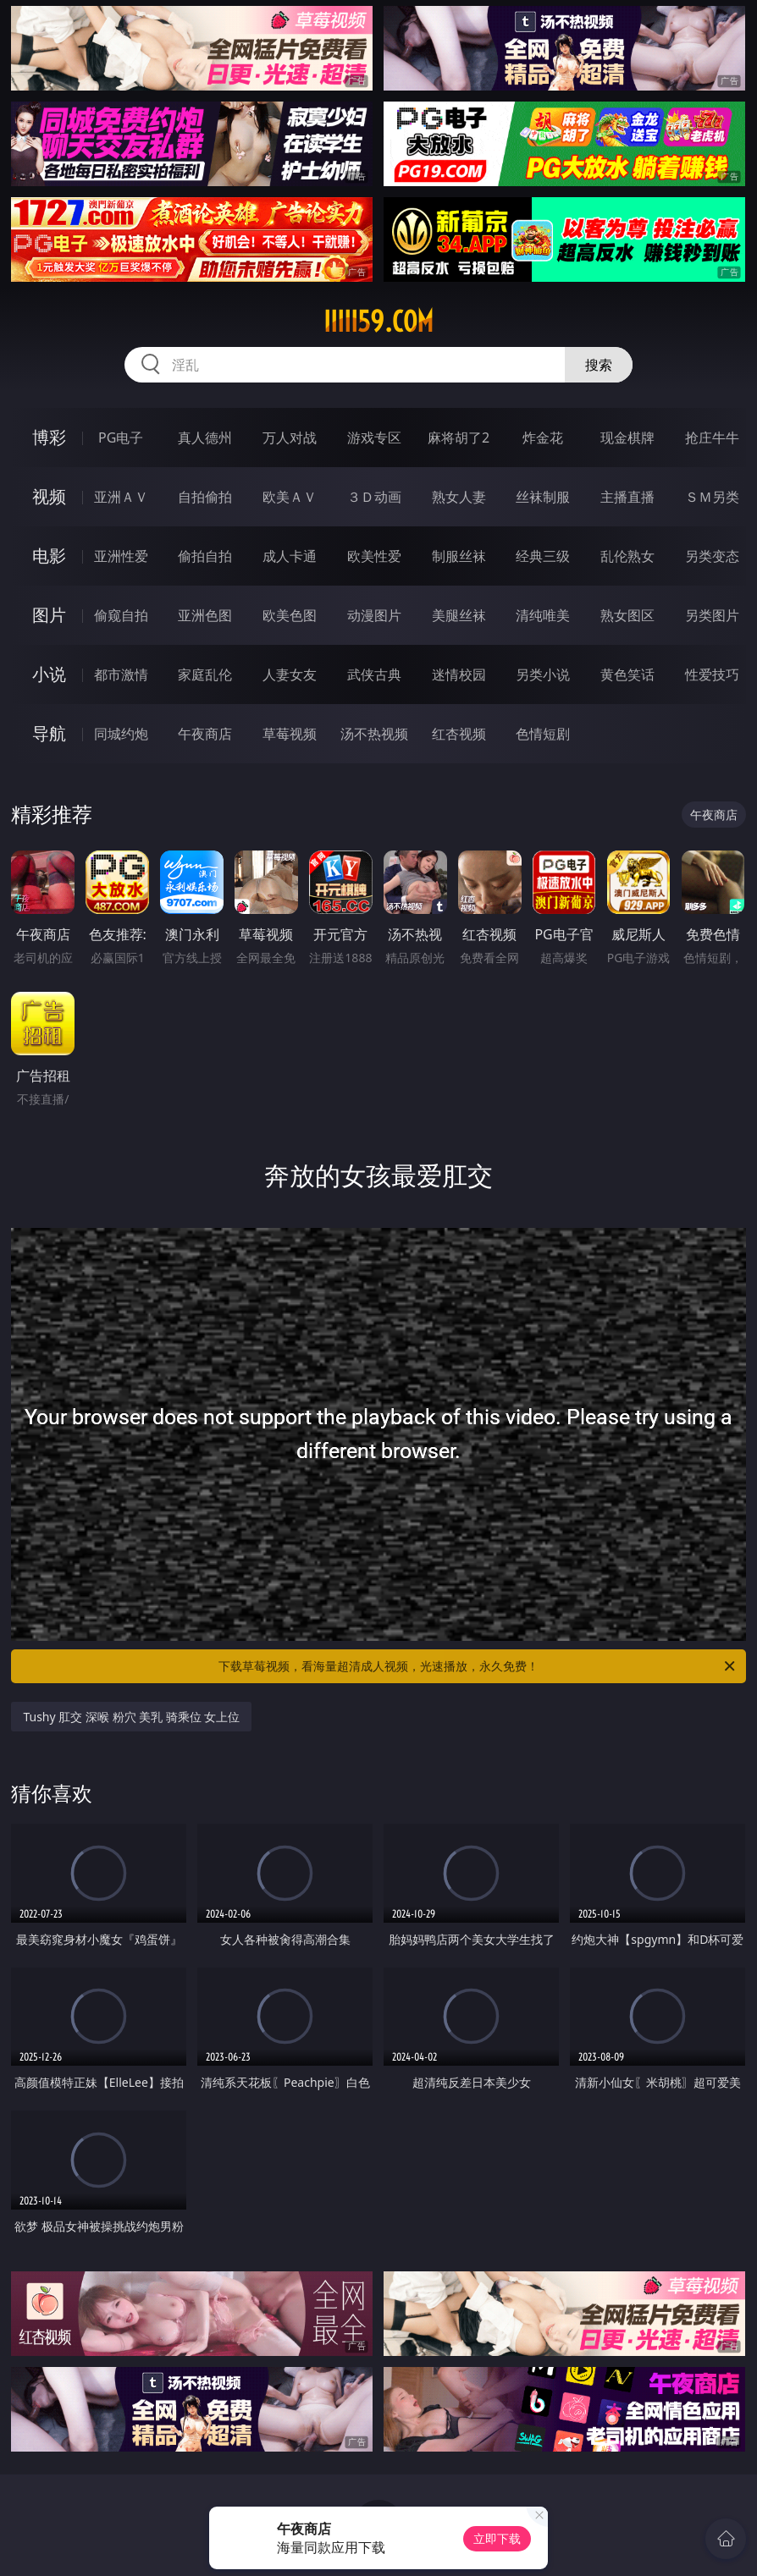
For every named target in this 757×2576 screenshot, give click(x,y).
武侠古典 (374, 674)
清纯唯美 (543, 615)
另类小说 (543, 674)
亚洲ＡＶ (121, 496)
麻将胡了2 (458, 437)
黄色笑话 (627, 674)
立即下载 (497, 2538)
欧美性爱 (374, 556)
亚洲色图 (205, 615)
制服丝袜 (459, 556)
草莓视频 (289, 733)
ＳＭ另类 (712, 496)
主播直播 (627, 496)
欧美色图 (289, 615)
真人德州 (205, 437)
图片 (49, 614)
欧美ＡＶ (289, 496)
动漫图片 (374, 615)
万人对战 (289, 437)
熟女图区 (627, 615)
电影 (49, 555)
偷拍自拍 (205, 556)
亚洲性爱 (121, 556)
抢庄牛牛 (712, 437)
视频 (49, 496)
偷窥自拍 (121, 615)
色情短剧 (543, 733)
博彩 (49, 437)
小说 (49, 674)
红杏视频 (459, 733)
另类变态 (712, 556)
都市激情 (121, 674)
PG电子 (120, 437)
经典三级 (543, 556)
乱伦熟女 (627, 556)
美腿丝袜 (459, 615)
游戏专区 (374, 437)
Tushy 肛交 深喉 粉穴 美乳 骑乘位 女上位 (131, 1717)
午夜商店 (205, 733)
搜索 (598, 364)
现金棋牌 (627, 437)
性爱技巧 (712, 674)
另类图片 (712, 615)
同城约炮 (121, 733)
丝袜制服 (543, 496)
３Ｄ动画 (374, 496)
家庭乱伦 (205, 674)
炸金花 (542, 437)
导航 (49, 733)
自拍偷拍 (205, 496)
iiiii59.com (378, 322)
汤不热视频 (374, 733)
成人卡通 (289, 556)
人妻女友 (289, 674)
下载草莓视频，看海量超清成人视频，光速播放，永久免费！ (478, 1666)
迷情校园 (459, 674)
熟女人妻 (459, 496)
